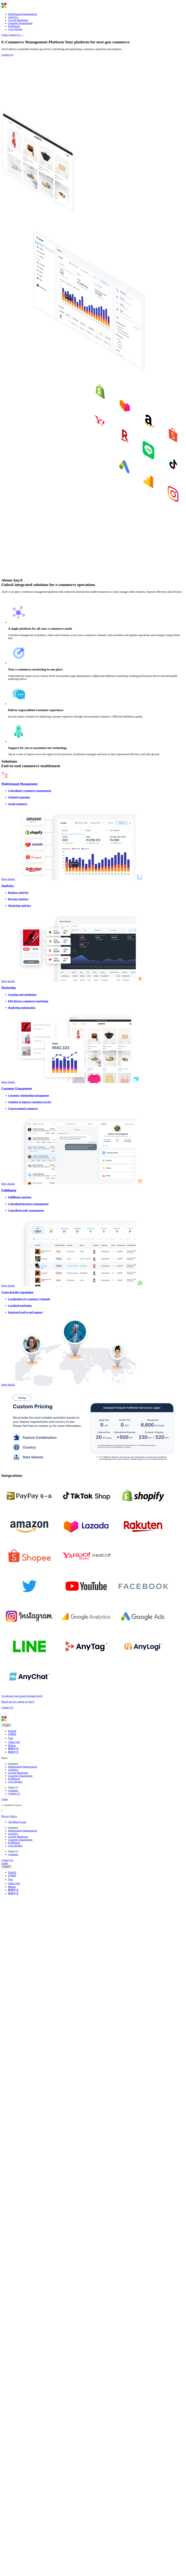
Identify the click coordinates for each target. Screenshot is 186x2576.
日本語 (12, 1734)
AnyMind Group (17, 1822)
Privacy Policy (9, 1816)
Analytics (13, 17)
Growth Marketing (18, 20)
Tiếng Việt (14, 1742)
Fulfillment (14, 26)
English (6, 1725)
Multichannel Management (22, 14)
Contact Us (14, 34)
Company (13, 1790)
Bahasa (12, 1745)
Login (4, 34)
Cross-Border (15, 29)
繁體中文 (13, 1748)
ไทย (10, 1738)
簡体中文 (13, 1752)
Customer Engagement (20, 23)
